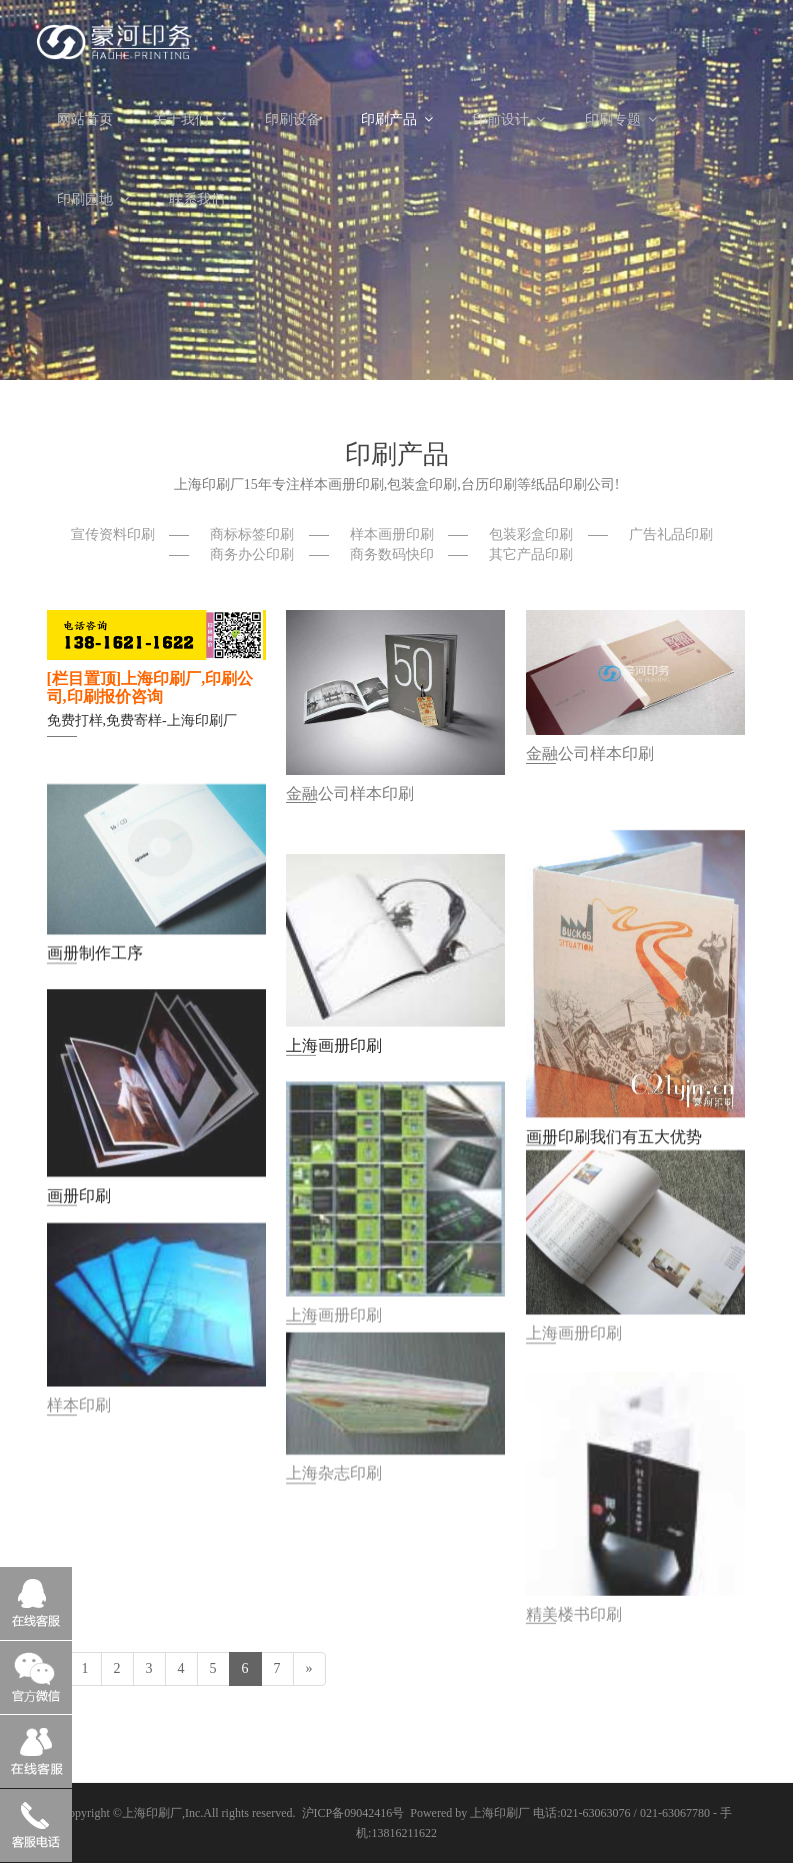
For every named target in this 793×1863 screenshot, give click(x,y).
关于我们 (189, 119)
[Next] (309, 1669)
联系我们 (197, 199)
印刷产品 (397, 119)
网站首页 (85, 119)
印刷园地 (93, 199)
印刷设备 (293, 119)
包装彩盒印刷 (531, 534)
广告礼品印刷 (671, 534)
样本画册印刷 (392, 534)
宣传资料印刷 (113, 534)
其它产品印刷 (531, 554)
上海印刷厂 (152, 1813)
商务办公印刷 (252, 554)
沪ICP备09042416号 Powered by (386, 1813)
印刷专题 (621, 119)
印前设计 (509, 119)
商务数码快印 (392, 554)
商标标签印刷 (252, 534)
